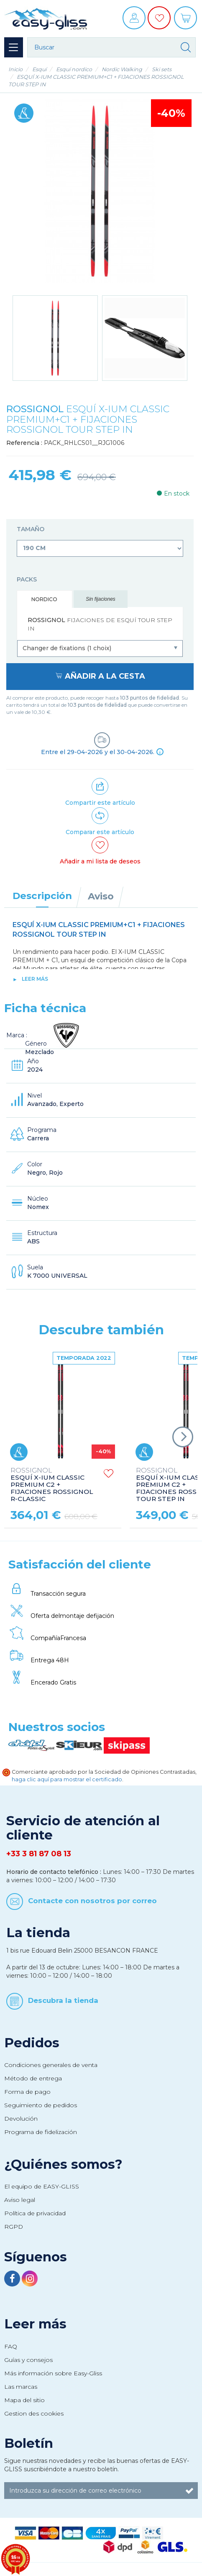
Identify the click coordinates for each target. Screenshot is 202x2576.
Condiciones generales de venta (50, 2065)
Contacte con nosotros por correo (92, 1900)
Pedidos (31, 2043)
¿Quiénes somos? (63, 2164)
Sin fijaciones (100, 599)
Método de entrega (33, 2078)
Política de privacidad (35, 2213)
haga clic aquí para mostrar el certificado (67, 1779)
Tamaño (31, 529)
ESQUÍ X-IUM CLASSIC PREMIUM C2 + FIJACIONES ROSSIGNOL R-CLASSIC (51, 1485)
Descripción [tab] (42, 896)
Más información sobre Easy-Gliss (53, 2373)
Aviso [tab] (101, 896)
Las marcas (20, 2386)
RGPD (13, 2226)
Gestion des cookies (34, 2413)
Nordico (44, 599)
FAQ (10, 2346)
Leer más (35, 979)
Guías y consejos (28, 2360)
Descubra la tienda (63, 2000)
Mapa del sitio (24, 2400)
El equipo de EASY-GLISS (41, 2186)
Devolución (21, 2118)
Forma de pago (27, 2091)
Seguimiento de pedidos (40, 2105)
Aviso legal (19, 2200)
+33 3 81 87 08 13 (38, 1853)
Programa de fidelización (40, 2132)
